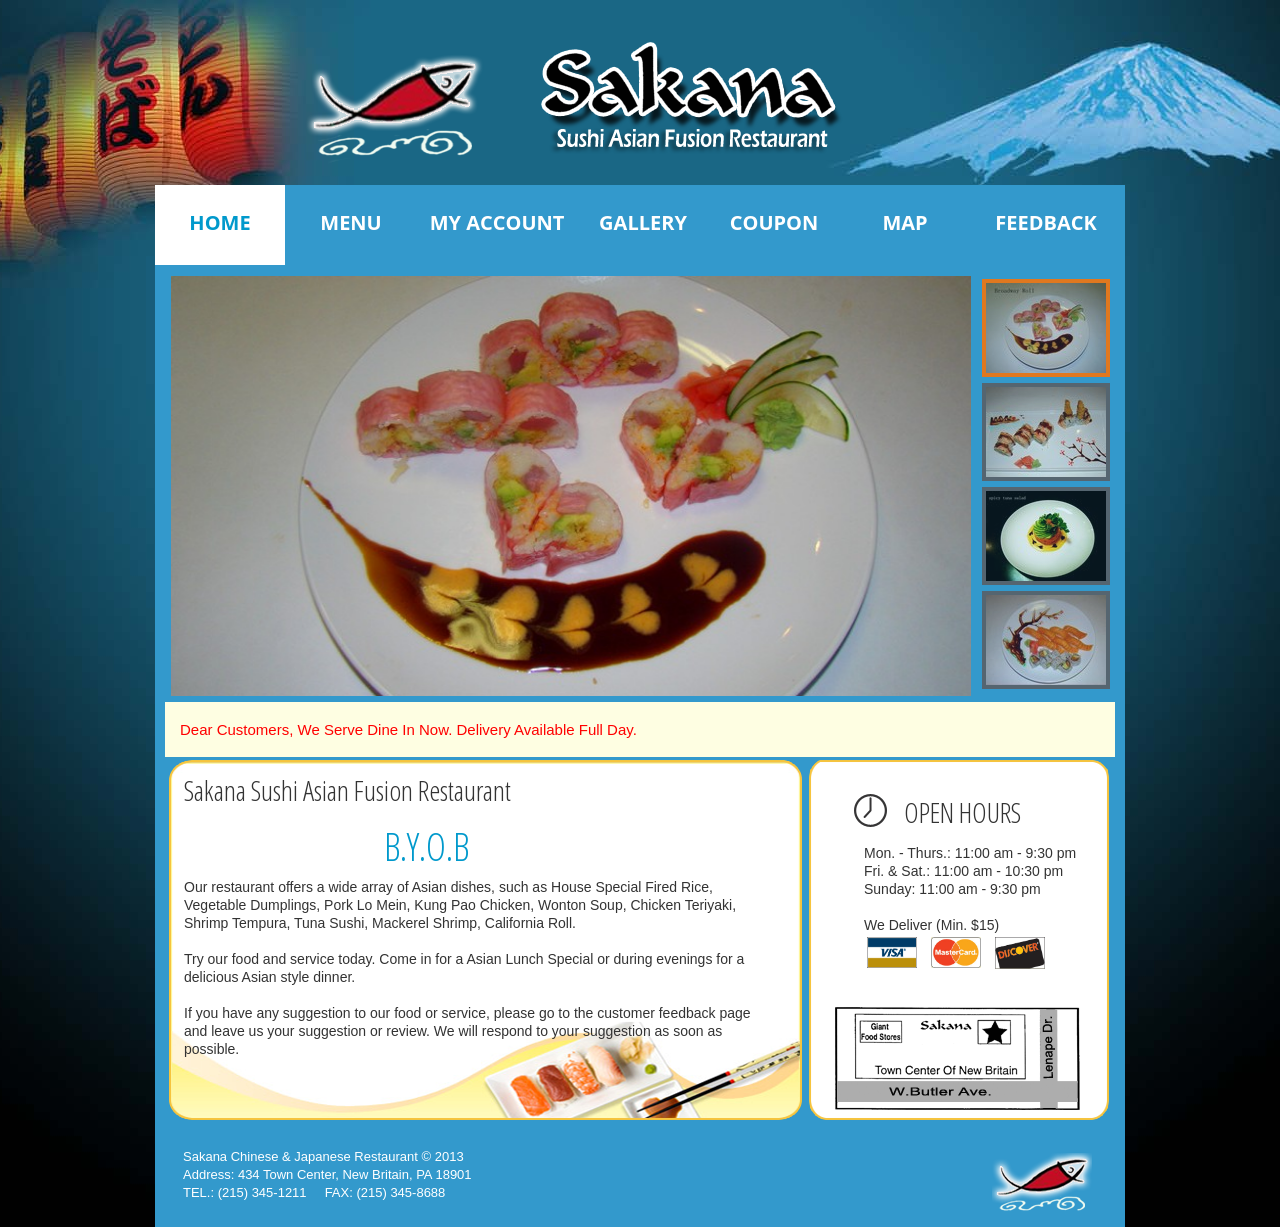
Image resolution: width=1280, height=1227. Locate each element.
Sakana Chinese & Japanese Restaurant (300, 1156)
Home (219, 222)
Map (904, 222)
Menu (350, 222)
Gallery (643, 222)
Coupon (774, 222)
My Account (497, 222)
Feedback (1045, 222)
